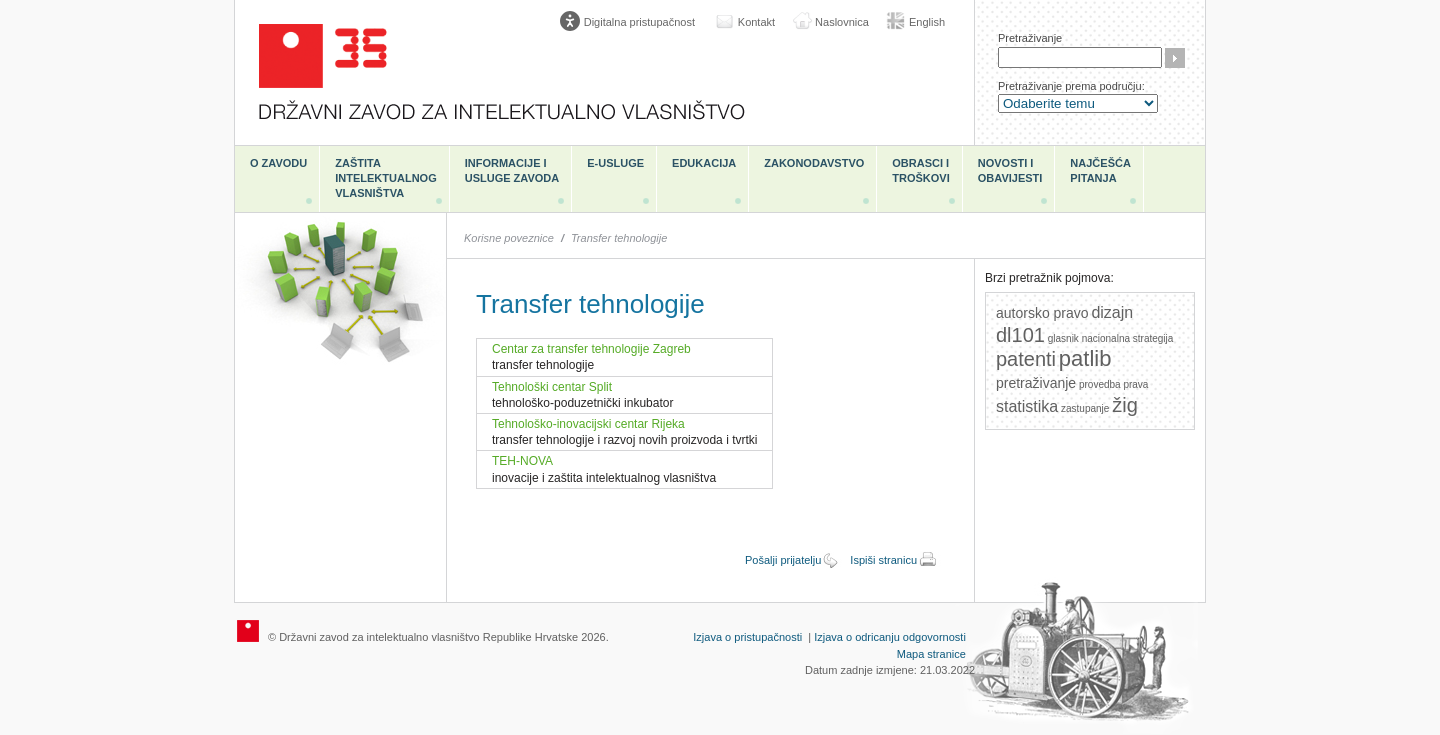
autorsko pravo (1042, 313)
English (927, 22)
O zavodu (278, 163)
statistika (1027, 406)
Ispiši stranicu (883, 560)
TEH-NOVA (522, 461)
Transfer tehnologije (619, 238)
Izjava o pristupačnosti (747, 637)
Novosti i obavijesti (1010, 170)
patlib (1085, 358)
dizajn (1112, 312)
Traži (1175, 58)
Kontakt (756, 22)
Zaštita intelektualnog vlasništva (385, 178)
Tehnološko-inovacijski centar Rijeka (588, 424)
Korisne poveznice (509, 238)
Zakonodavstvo (814, 163)
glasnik (1063, 338)
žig (1125, 405)
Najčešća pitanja (1100, 170)
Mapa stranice (931, 654)
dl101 (1020, 335)
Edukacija (704, 163)
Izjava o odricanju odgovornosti (890, 637)
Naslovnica (842, 22)
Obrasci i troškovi (920, 170)
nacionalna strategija (1128, 338)
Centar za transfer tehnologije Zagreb (591, 349)
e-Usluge (615, 163)
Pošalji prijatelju (783, 560)
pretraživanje (1036, 383)
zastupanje (1085, 408)
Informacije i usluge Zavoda (512, 170)
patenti (1026, 359)
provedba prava (1114, 384)
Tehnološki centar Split (552, 387)
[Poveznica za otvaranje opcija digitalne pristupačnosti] (632, 22)
